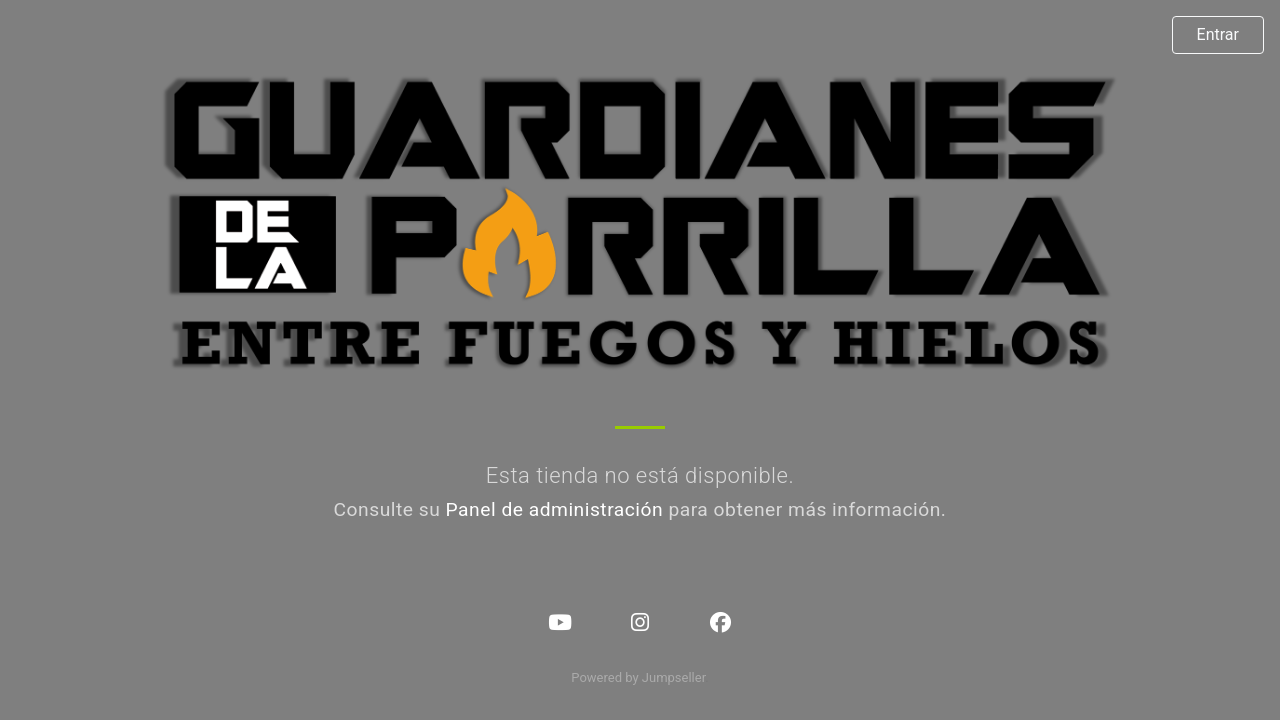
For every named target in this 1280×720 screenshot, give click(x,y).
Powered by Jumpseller (638, 677)
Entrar (1218, 34)
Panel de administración (555, 509)
